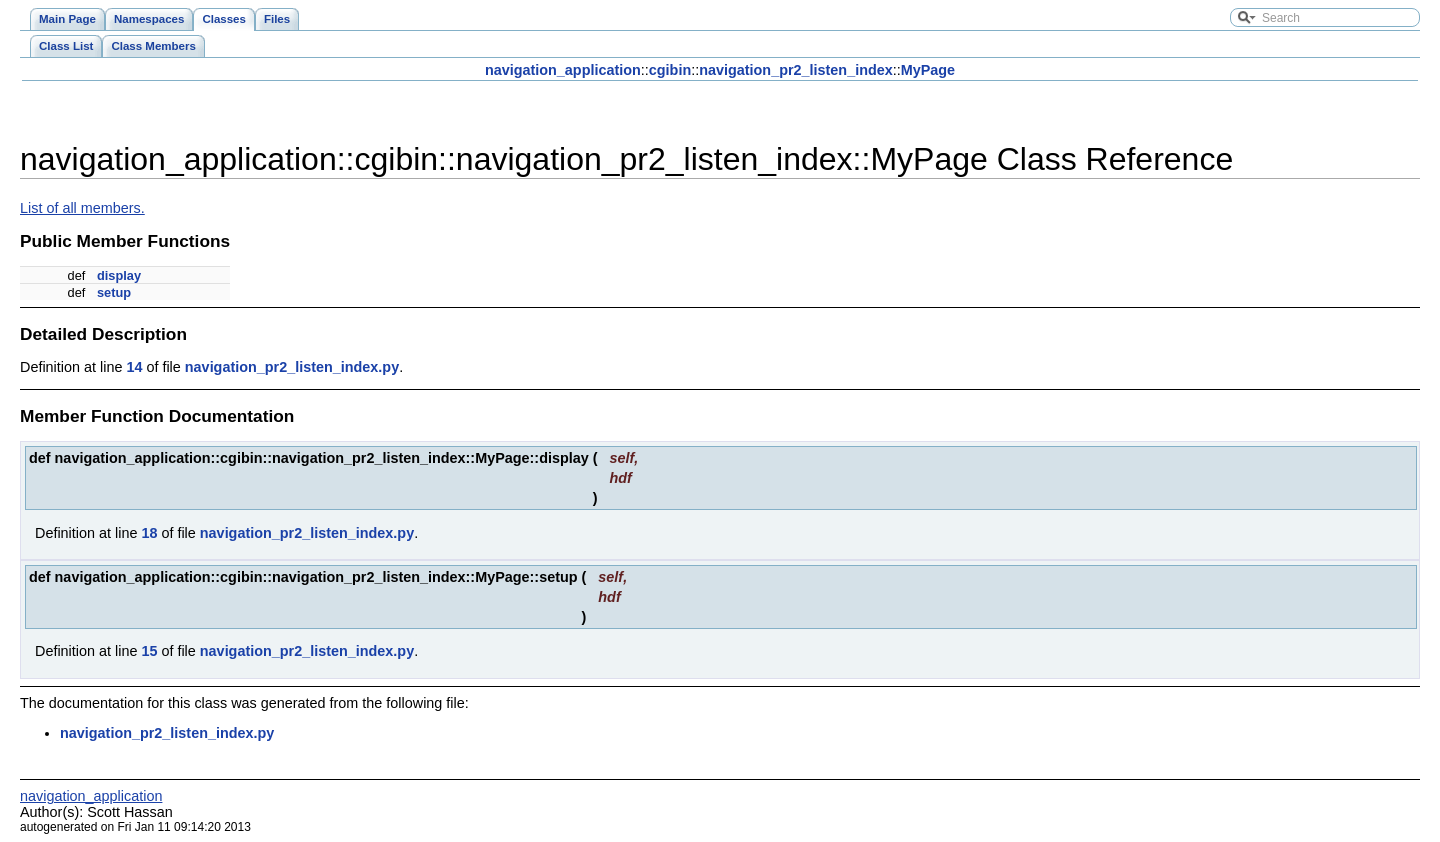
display (119, 275)
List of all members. (82, 208)
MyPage (928, 70)
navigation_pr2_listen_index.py (292, 367)
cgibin (670, 70)
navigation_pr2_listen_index (796, 70)
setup (114, 292)
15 (149, 651)
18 (149, 533)
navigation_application (563, 70)
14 (134, 367)
